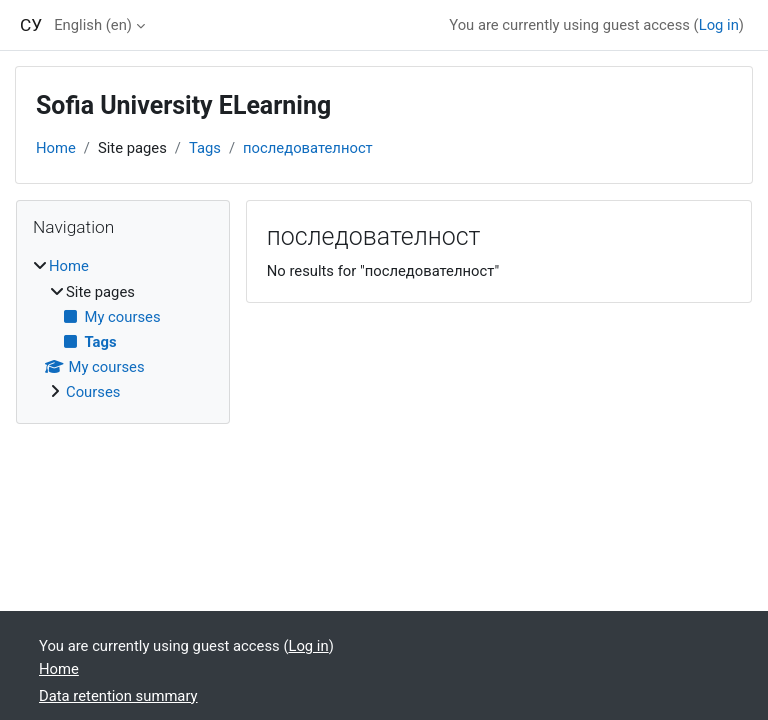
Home (56, 148)
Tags (205, 148)
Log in (719, 25)
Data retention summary (118, 696)
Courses (93, 392)
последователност (308, 148)
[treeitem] (123, 329)
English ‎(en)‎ (93, 25)
